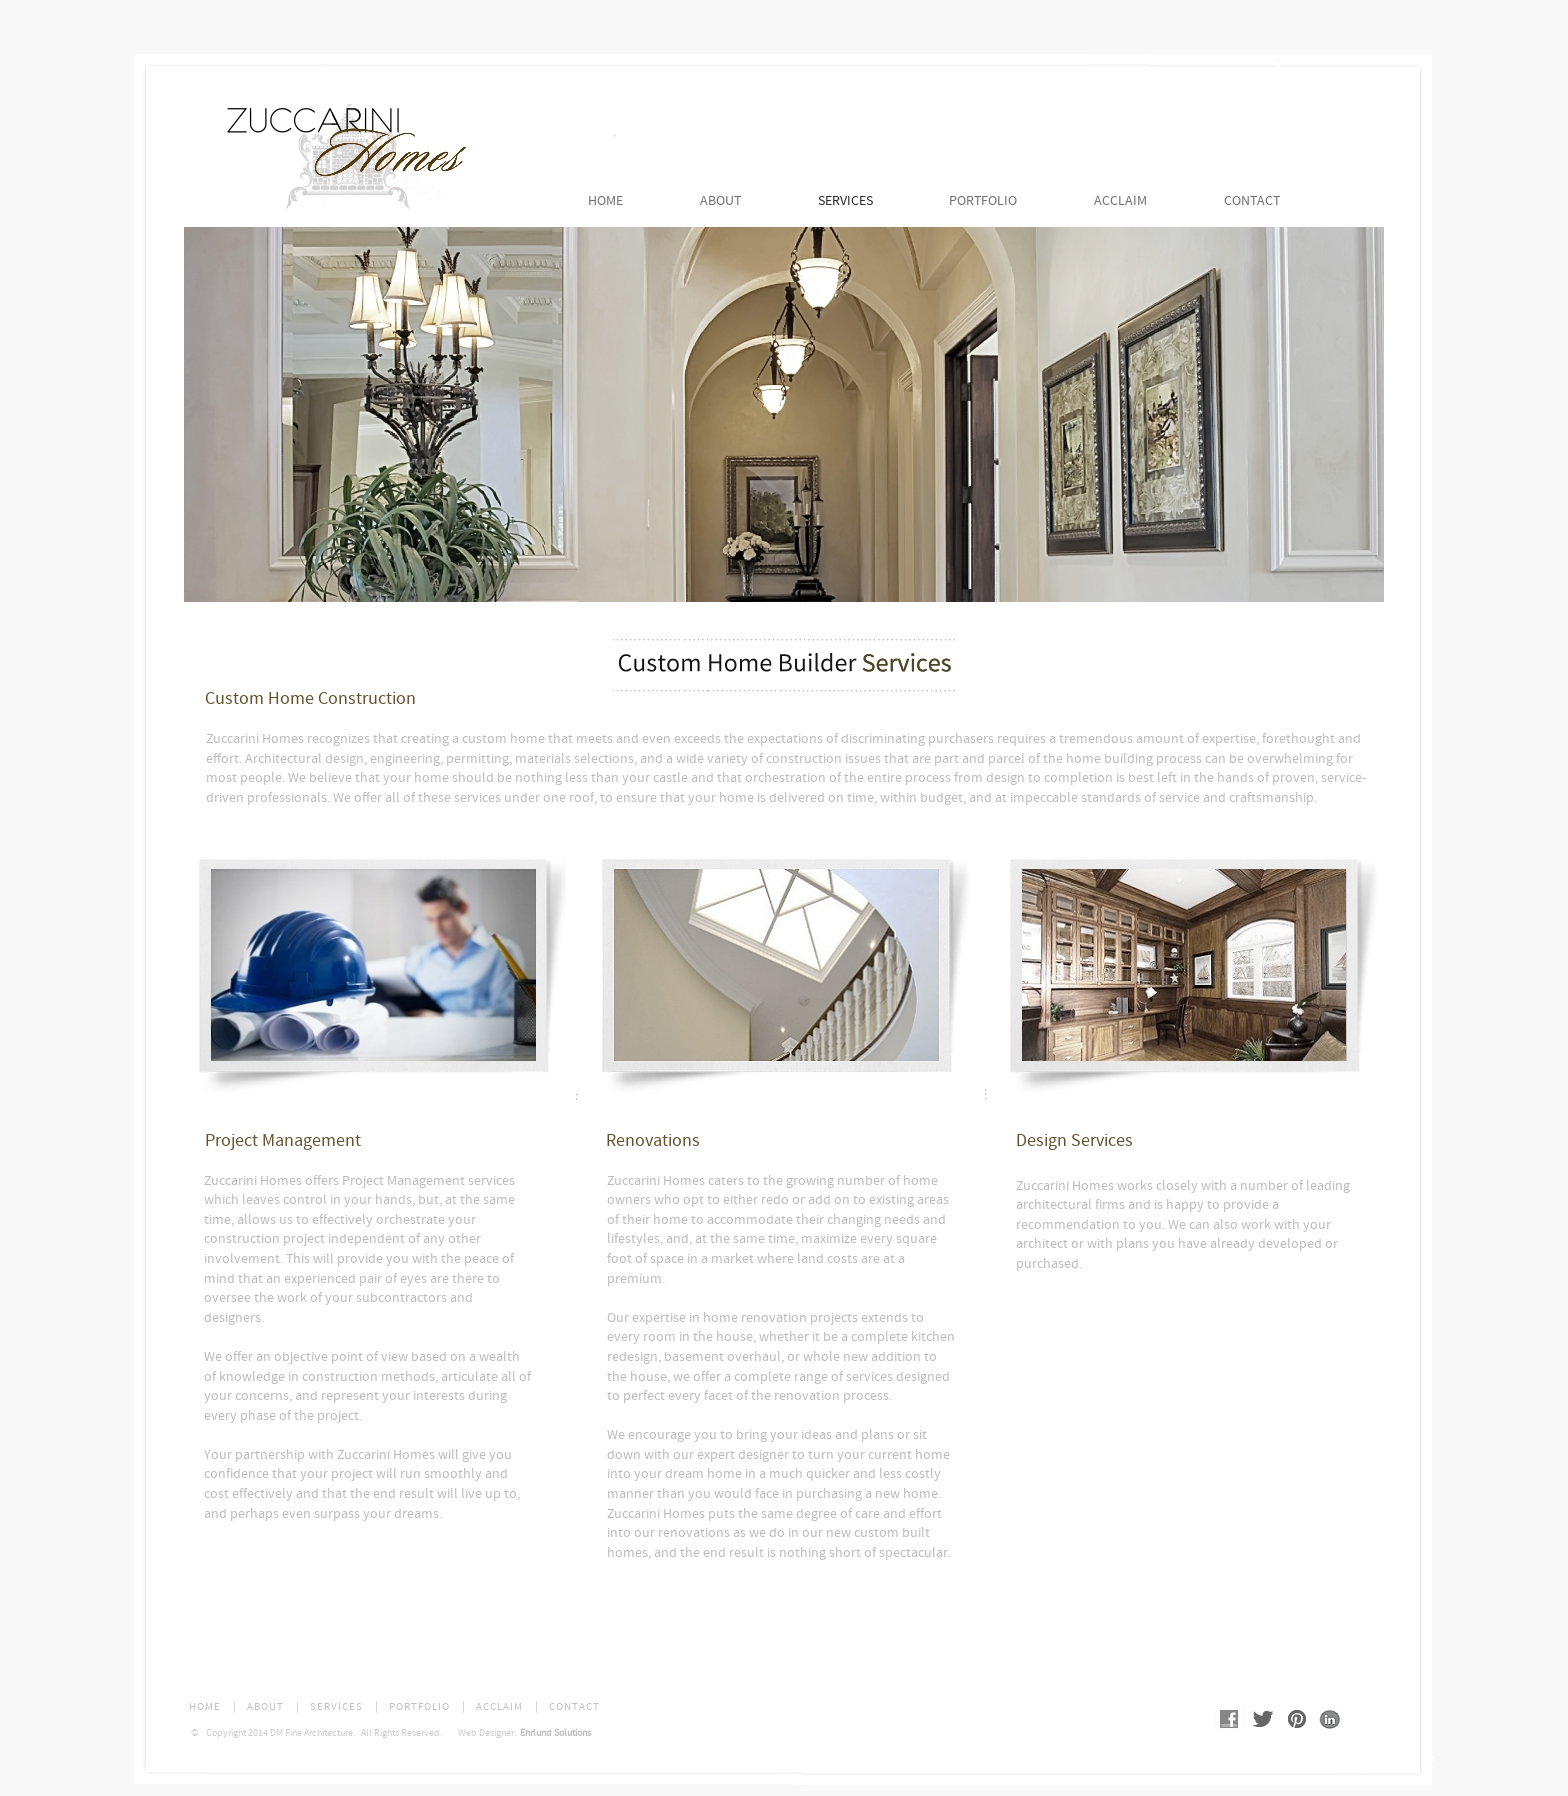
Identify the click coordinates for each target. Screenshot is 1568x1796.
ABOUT (720, 201)
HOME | (213, 1707)
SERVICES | (344, 1707)
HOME (605, 201)
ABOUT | (273, 1707)
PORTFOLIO (983, 201)
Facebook (1230, 1721)
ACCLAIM (1120, 201)
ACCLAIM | (507, 1707)
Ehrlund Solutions (553, 1732)
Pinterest (1298, 1720)
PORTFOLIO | (427, 1707)
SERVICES (845, 201)
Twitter (1265, 1718)
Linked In (1326, 1719)
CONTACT (1252, 201)
